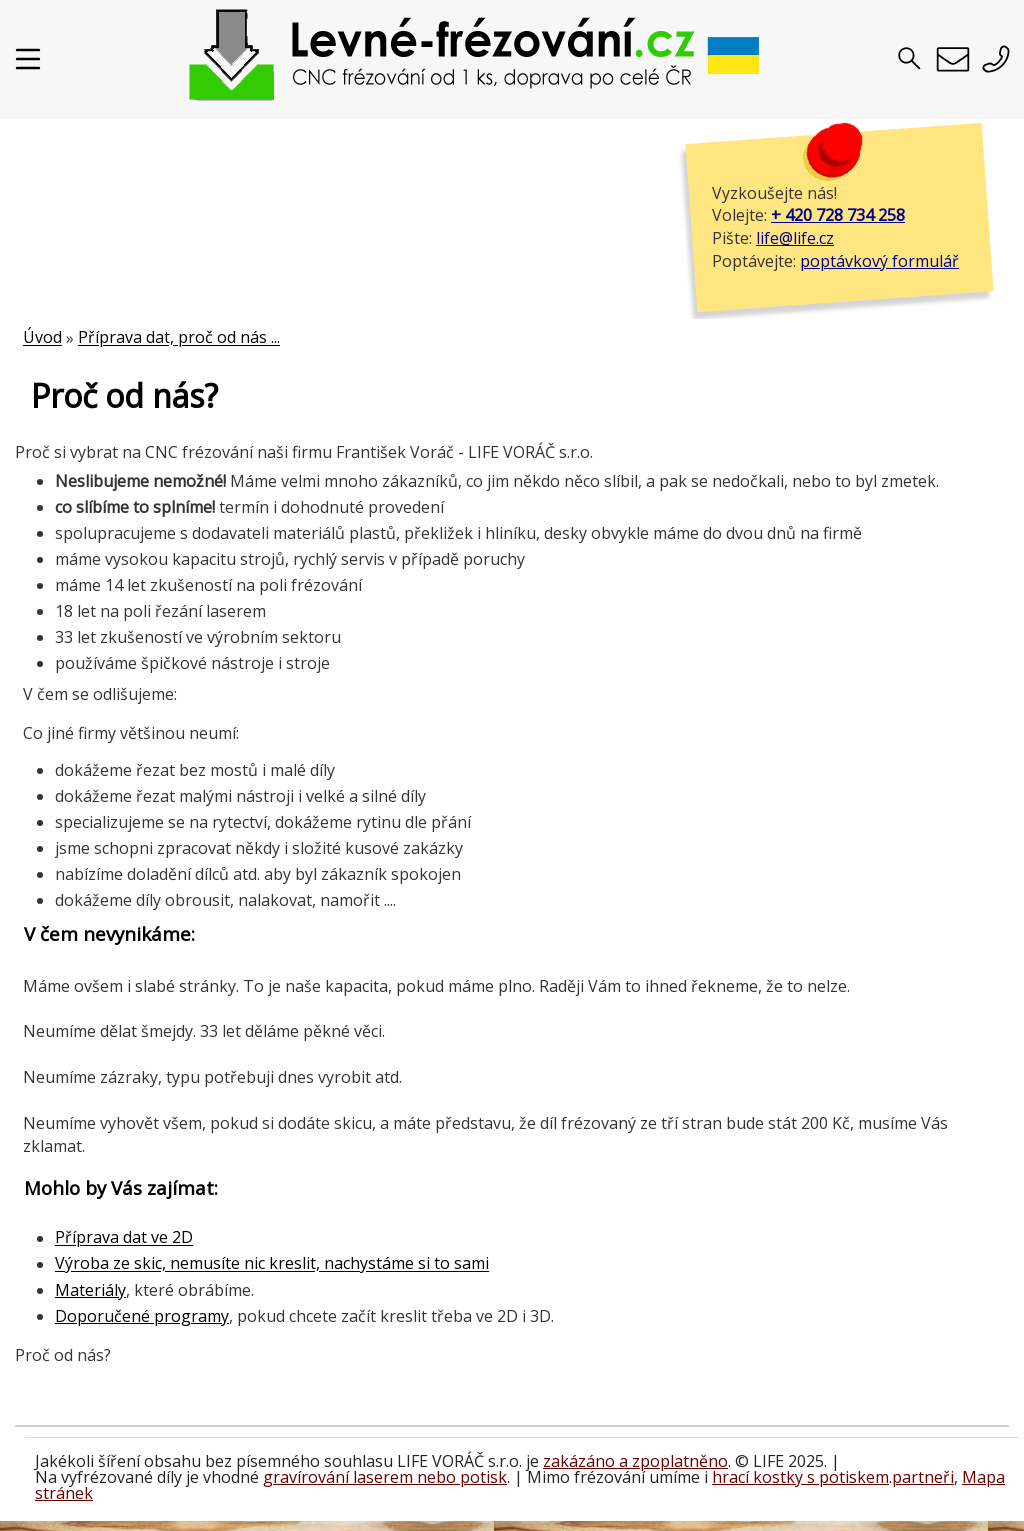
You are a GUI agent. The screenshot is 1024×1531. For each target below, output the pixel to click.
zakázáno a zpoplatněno (635, 1461)
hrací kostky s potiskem (800, 1477)
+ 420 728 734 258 (838, 215)
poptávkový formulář (879, 261)
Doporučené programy (142, 1316)
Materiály (90, 1290)
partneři (923, 1477)
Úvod (42, 338)
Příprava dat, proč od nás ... (179, 338)
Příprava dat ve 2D (124, 1238)
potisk (483, 1477)
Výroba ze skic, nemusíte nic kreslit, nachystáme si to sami (272, 1264)
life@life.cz (795, 238)
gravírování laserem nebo (361, 1477)
